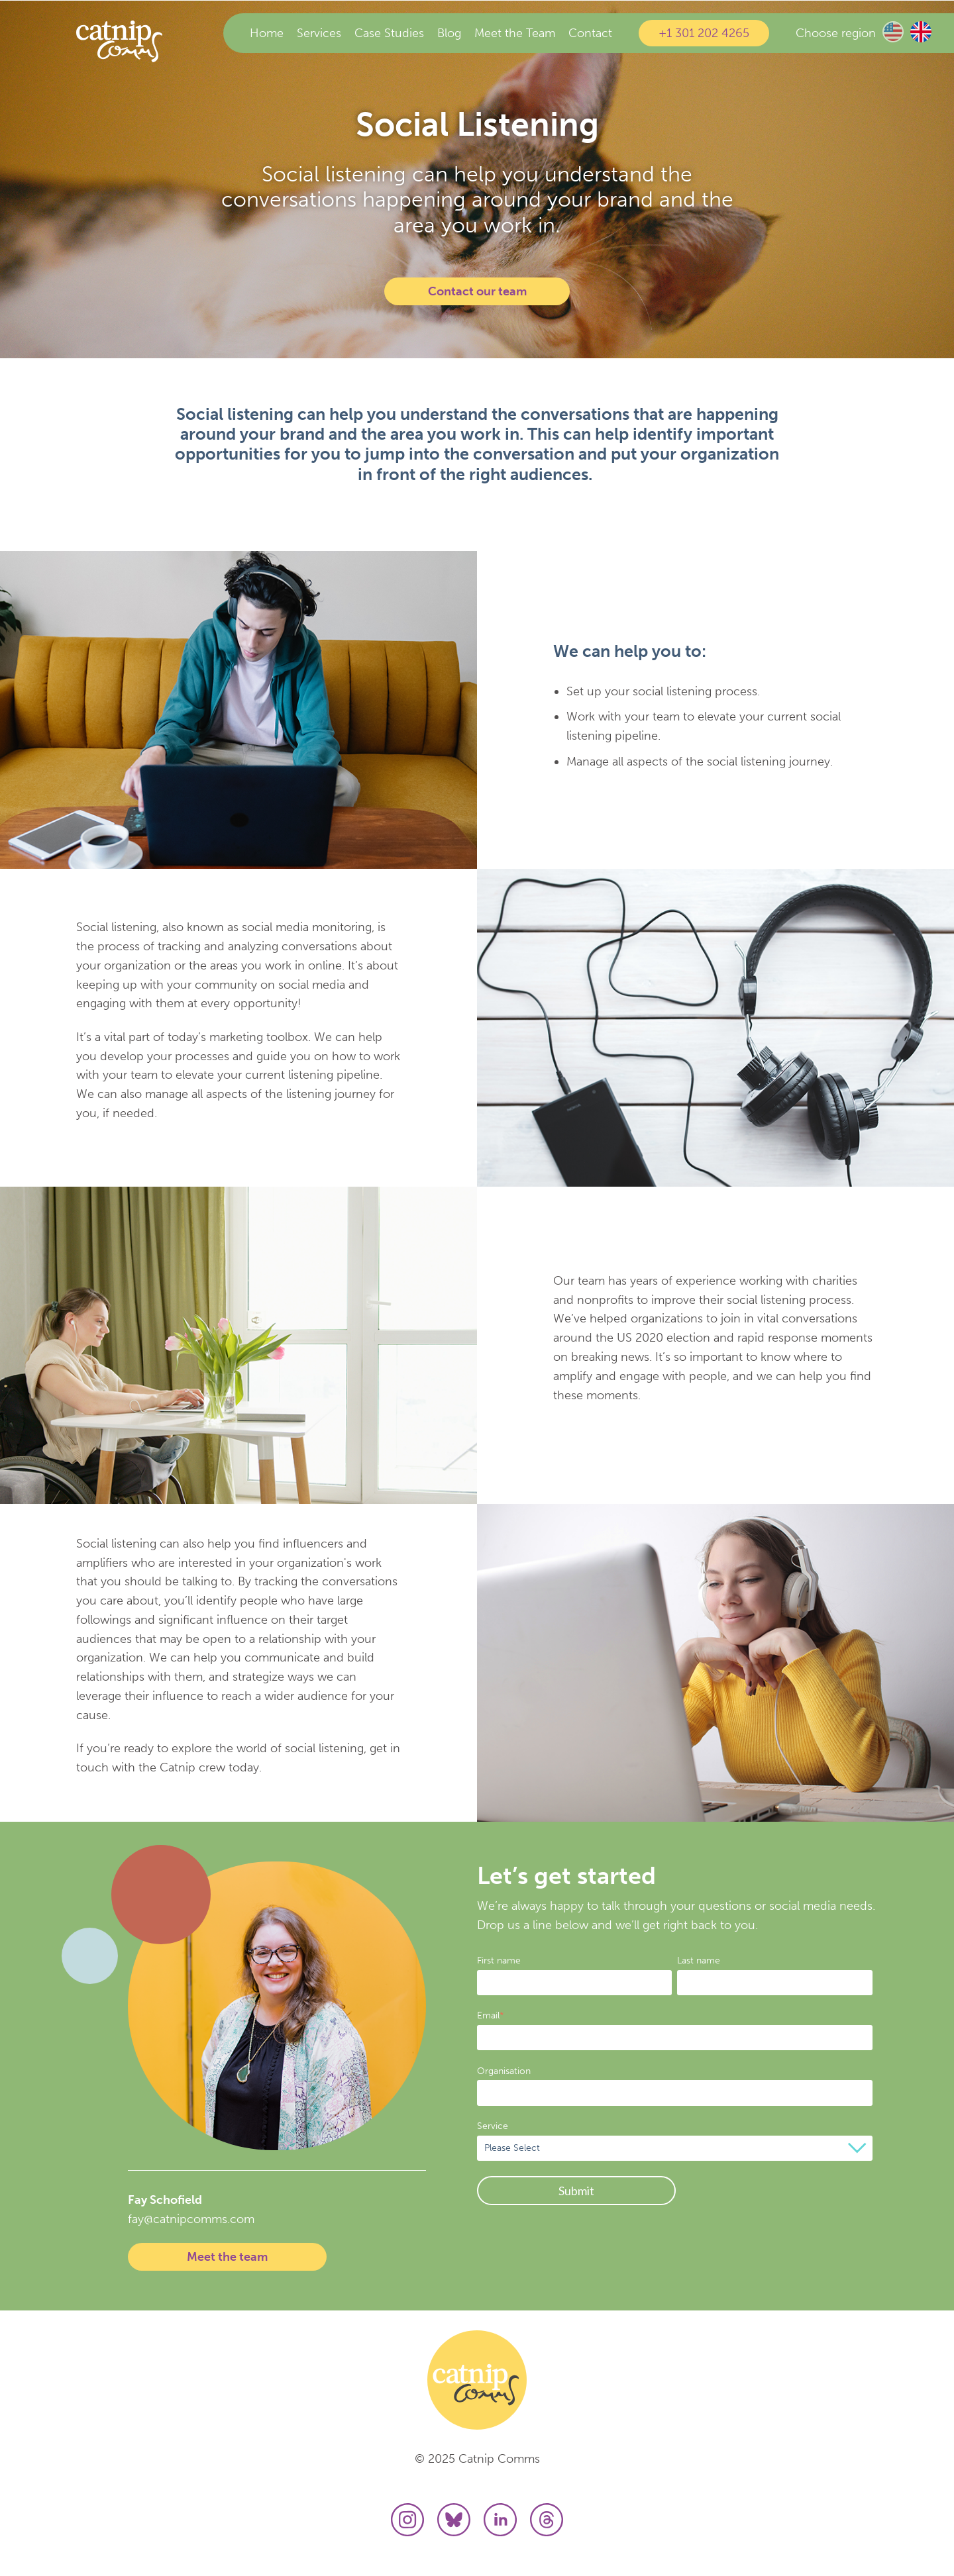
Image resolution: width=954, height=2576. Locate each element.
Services (319, 33)
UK (920, 31)
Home (267, 33)
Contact (590, 33)
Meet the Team (514, 33)
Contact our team (477, 291)
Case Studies (389, 33)
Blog (449, 33)
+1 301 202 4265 (704, 33)
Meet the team (227, 2257)
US (893, 31)
